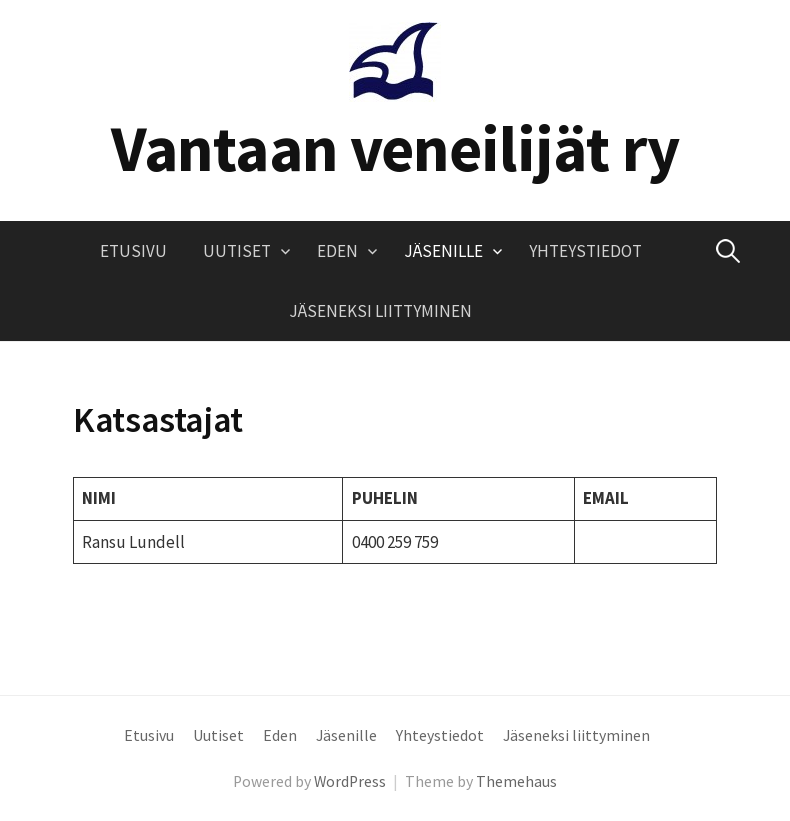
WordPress (350, 781)
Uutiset (237, 251)
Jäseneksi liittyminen (380, 311)
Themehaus (516, 781)
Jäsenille (443, 251)
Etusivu (133, 251)
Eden (337, 251)
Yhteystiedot (585, 251)
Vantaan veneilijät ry (395, 148)
